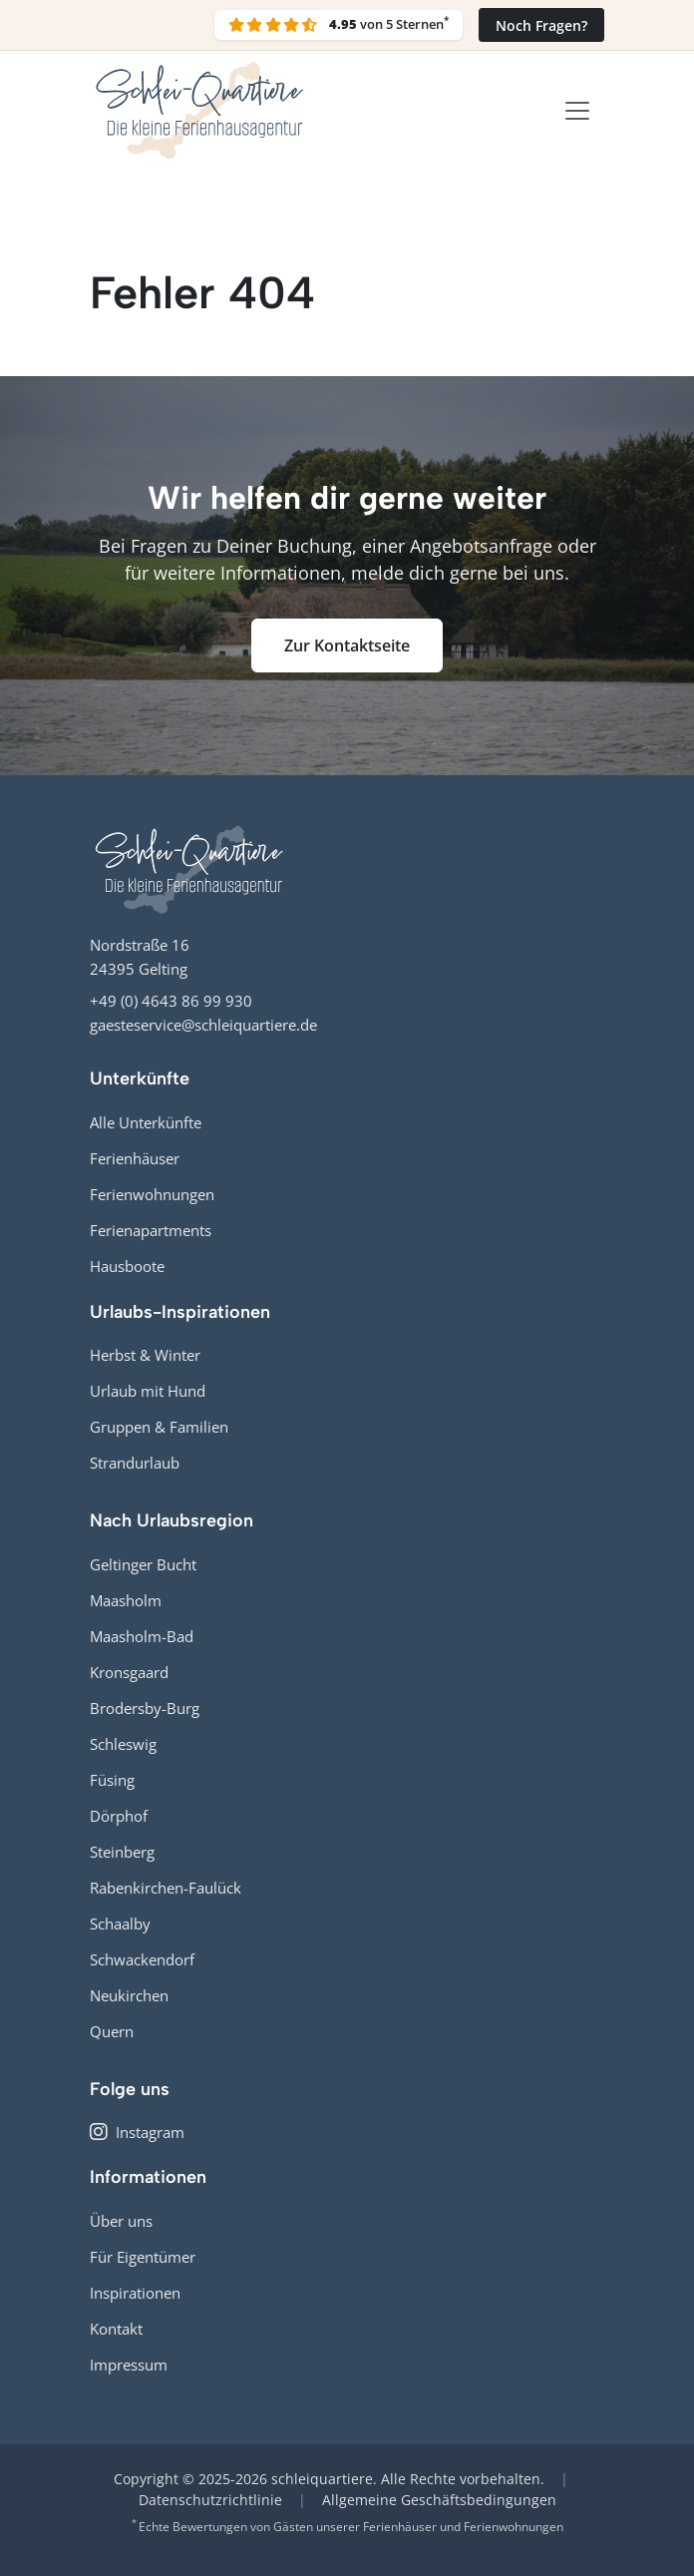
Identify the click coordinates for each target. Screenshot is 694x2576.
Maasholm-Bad (141, 1636)
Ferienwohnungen (152, 1194)
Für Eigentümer (142, 2257)
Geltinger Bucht (143, 1564)
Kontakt (116, 2329)
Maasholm (126, 1600)
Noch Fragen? (541, 25)
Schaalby (120, 1923)
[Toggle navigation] (577, 111)
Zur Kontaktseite (347, 645)
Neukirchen (129, 1995)
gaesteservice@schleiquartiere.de (203, 1025)
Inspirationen (135, 2293)
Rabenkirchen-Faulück (165, 1888)
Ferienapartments (150, 1230)
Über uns (121, 2221)
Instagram (137, 2132)
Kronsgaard (129, 1672)
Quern (112, 2031)
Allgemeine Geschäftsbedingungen (439, 2499)
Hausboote (127, 1266)
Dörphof (119, 1816)
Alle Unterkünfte (145, 1122)
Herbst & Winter (145, 1355)
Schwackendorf (142, 1959)
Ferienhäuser (134, 1158)
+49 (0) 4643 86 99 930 (171, 1001)
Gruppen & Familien (159, 1427)
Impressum (129, 2364)
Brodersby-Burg (144, 1708)
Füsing (112, 1780)
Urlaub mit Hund (147, 1391)
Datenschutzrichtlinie (210, 2499)
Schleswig (123, 1744)
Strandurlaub (134, 1463)
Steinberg (122, 1852)
